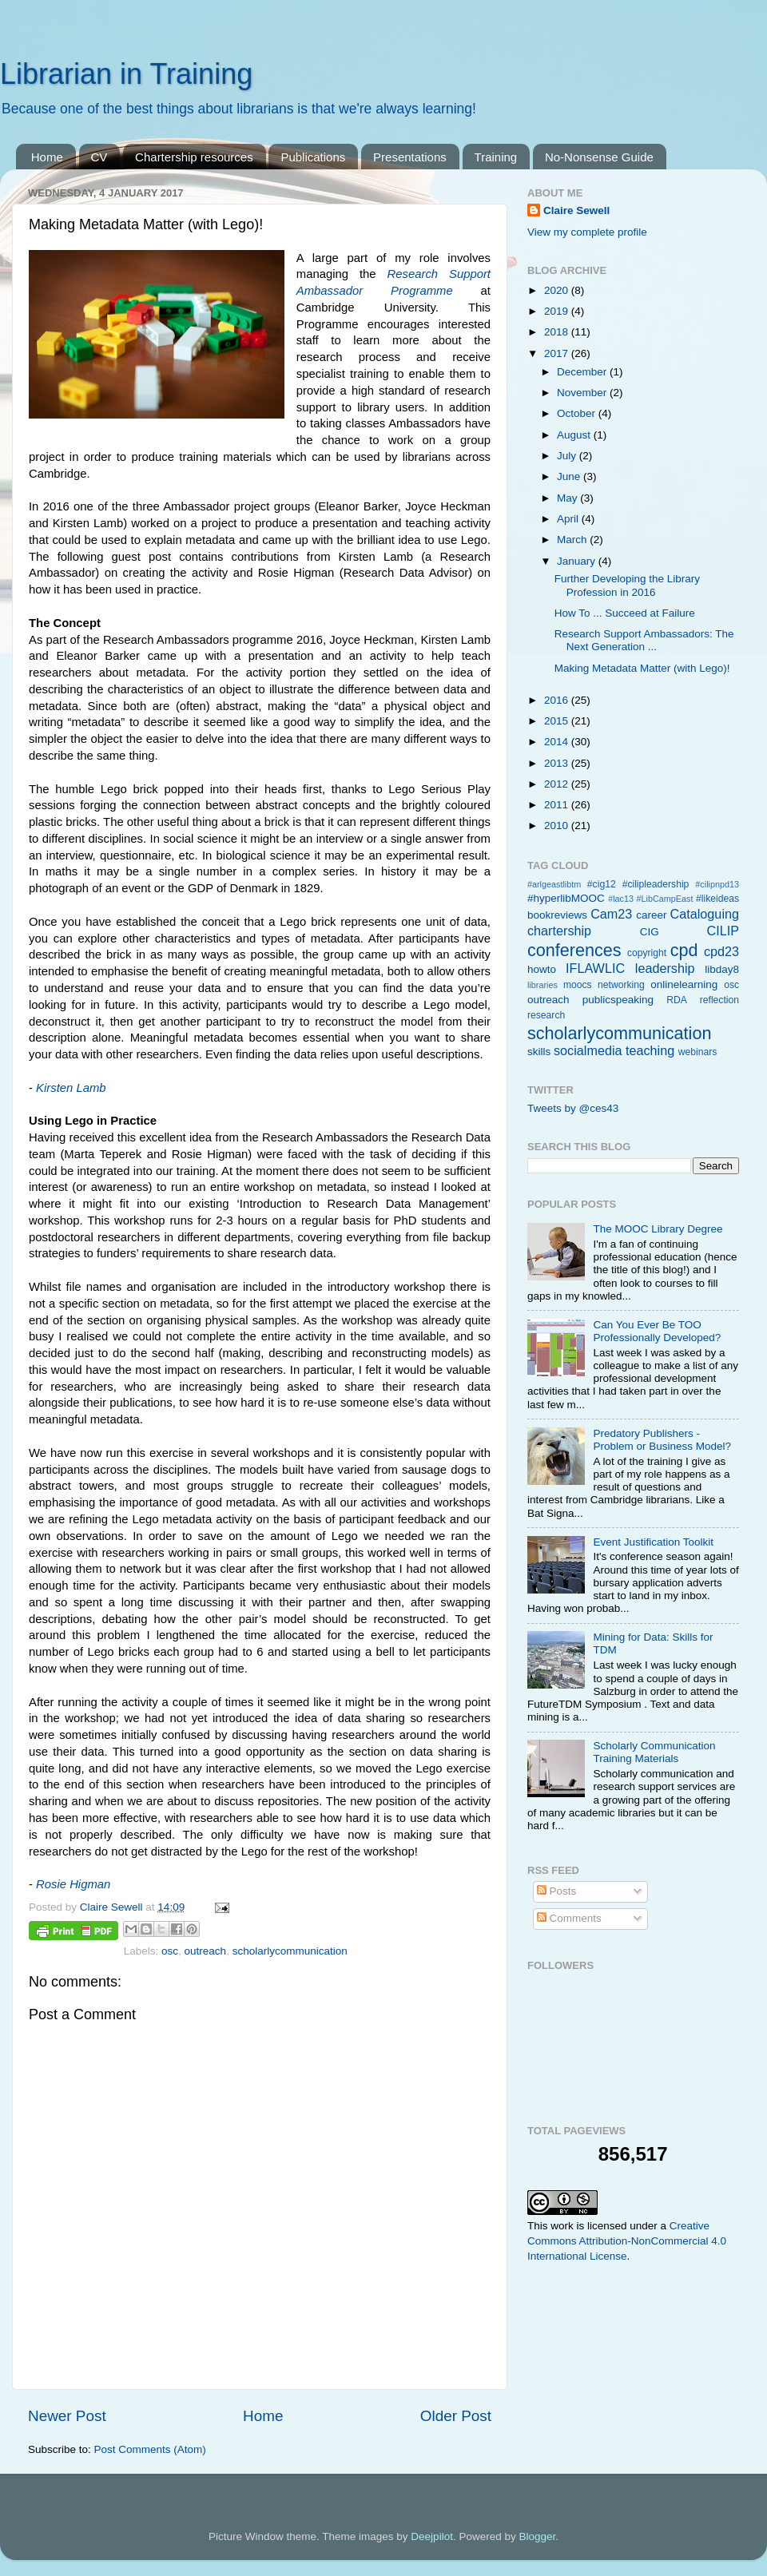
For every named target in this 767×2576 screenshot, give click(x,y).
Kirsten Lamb (70, 1088)
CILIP (723, 930)
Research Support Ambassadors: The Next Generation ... (644, 640)
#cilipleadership (656, 884)
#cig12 (601, 884)
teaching (650, 1050)
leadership (665, 968)
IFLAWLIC (595, 968)
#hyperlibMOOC (566, 898)
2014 (557, 742)
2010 (557, 826)
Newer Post (67, 2415)
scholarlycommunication (290, 1951)
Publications (312, 157)
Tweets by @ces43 (572, 1108)
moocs (577, 984)
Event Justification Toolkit (653, 1542)
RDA (676, 1000)
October (577, 413)
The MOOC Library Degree (657, 1229)
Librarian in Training (126, 74)
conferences (574, 950)
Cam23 (611, 914)
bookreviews (557, 915)
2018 (557, 332)
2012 (557, 784)
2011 (557, 805)
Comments (569, 1918)
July (568, 456)
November (583, 393)
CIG (649, 932)
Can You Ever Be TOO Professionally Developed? (657, 1331)
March (573, 540)
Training (496, 157)
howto (541, 969)
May (568, 498)
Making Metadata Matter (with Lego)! (642, 668)
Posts (557, 1891)
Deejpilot (432, 2536)
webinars (697, 1052)
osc (169, 1951)
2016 (557, 700)
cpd (684, 950)
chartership (559, 930)
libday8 (722, 969)
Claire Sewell (576, 210)
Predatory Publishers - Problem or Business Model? (662, 1439)
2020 (557, 290)
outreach (206, 1951)
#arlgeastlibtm (554, 884)
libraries (542, 985)
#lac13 (621, 898)
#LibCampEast (665, 898)
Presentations (410, 157)
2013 (557, 763)
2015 (557, 721)
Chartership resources (194, 157)
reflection (719, 1000)
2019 (557, 311)
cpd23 (721, 951)
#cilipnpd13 (717, 884)
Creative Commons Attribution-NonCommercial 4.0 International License (626, 2241)
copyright (646, 953)
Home (47, 157)
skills (538, 1052)
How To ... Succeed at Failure (624, 613)
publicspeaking (618, 1000)
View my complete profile (587, 232)
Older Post (455, 2415)
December (583, 372)
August (575, 435)
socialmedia (588, 1050)
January (577, 561)
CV (99, 157)
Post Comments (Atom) (150, 2449)
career (651, 915)
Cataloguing (704, 914)
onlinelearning (683, 984)
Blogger (537, 2536)
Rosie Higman (73, 1884)
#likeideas (717, 898)
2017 (557, 353)
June (570, 476)
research (546, 1015)
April (569, 519)
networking (621, 984)
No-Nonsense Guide (599, 157)
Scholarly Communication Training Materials (654, 1752)
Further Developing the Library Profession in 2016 (627, 585)
